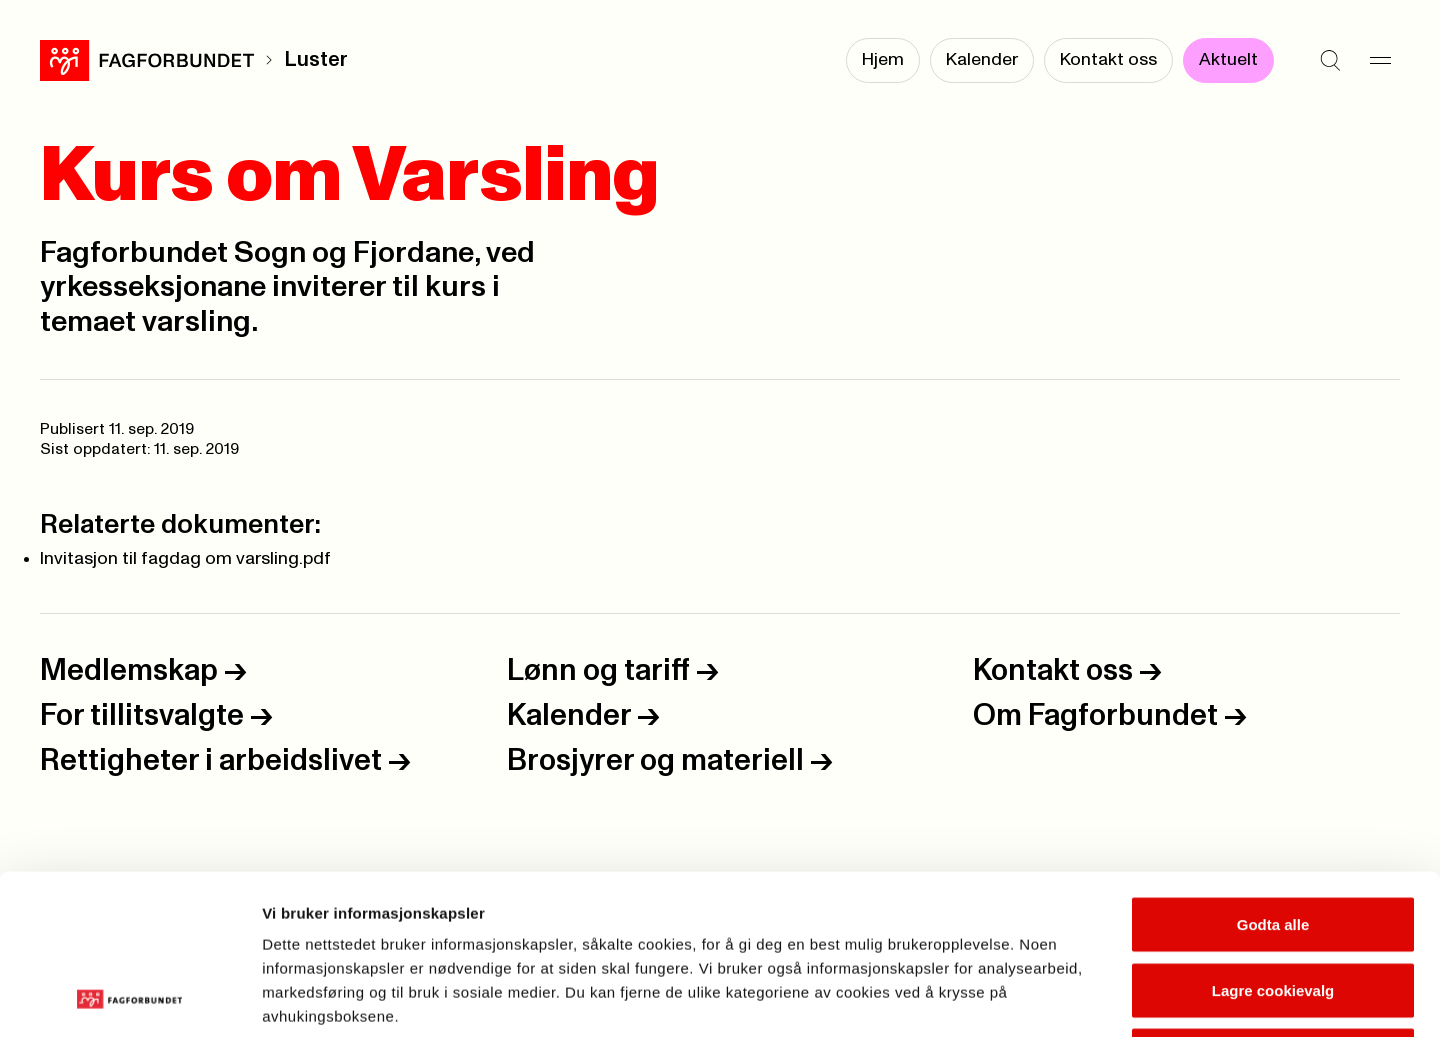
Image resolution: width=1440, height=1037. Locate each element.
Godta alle (1273, 774)
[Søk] (1330, 60)
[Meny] (1380, 60)
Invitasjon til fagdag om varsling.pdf (185, 559)
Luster (316, 60)
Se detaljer (1075, 997)
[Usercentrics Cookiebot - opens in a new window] (129, 998)
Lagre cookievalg (1273, 840)
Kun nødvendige (1273, 905)
